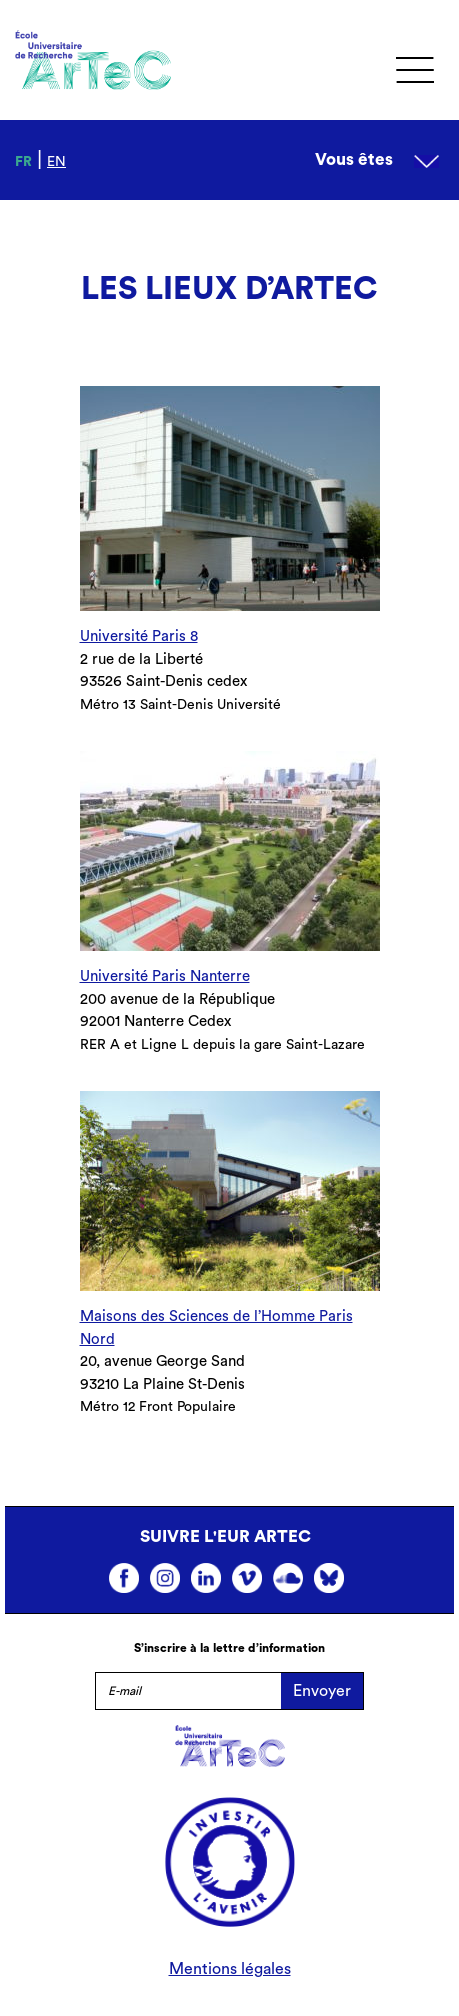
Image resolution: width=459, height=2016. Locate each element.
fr (23, 162)
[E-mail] (188, 1691)
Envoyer (322, 1691)
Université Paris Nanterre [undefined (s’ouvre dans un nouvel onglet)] (165, 976)
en (56, 162)
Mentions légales (230, 1969)
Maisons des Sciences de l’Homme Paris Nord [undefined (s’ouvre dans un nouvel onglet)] (216, 1328)
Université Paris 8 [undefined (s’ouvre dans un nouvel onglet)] (139, 636)
